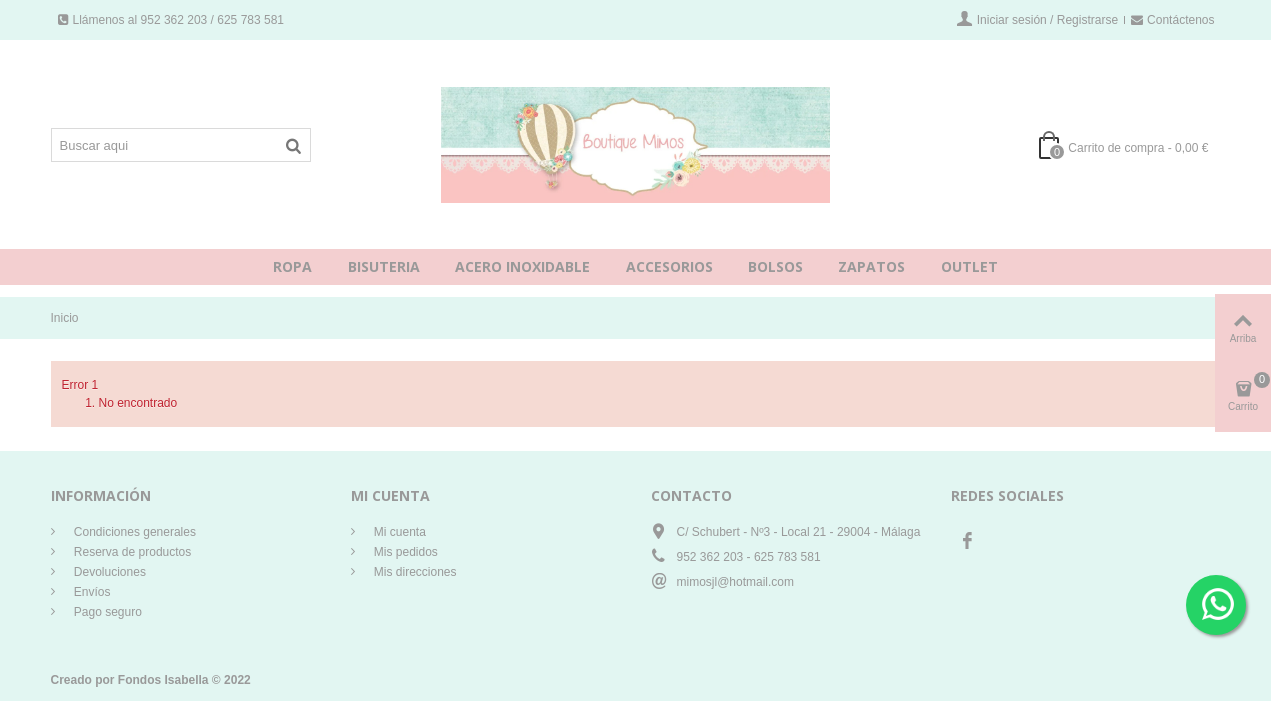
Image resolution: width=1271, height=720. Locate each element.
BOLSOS (775, 266)
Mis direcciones (414, 572)
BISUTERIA (384, 266)
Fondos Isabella (163, 680)
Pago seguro (106, 612)
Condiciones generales (133, 532)
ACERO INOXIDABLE (522, 266)
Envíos (91, 592)
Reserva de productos (131, 552)
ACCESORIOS (669, 266)
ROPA (292, 266)
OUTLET (969, 266)
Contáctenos (1172, 20)
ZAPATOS (871, 266)
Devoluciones (108, 572)
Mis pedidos (404, 552)
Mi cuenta (398, 532)
